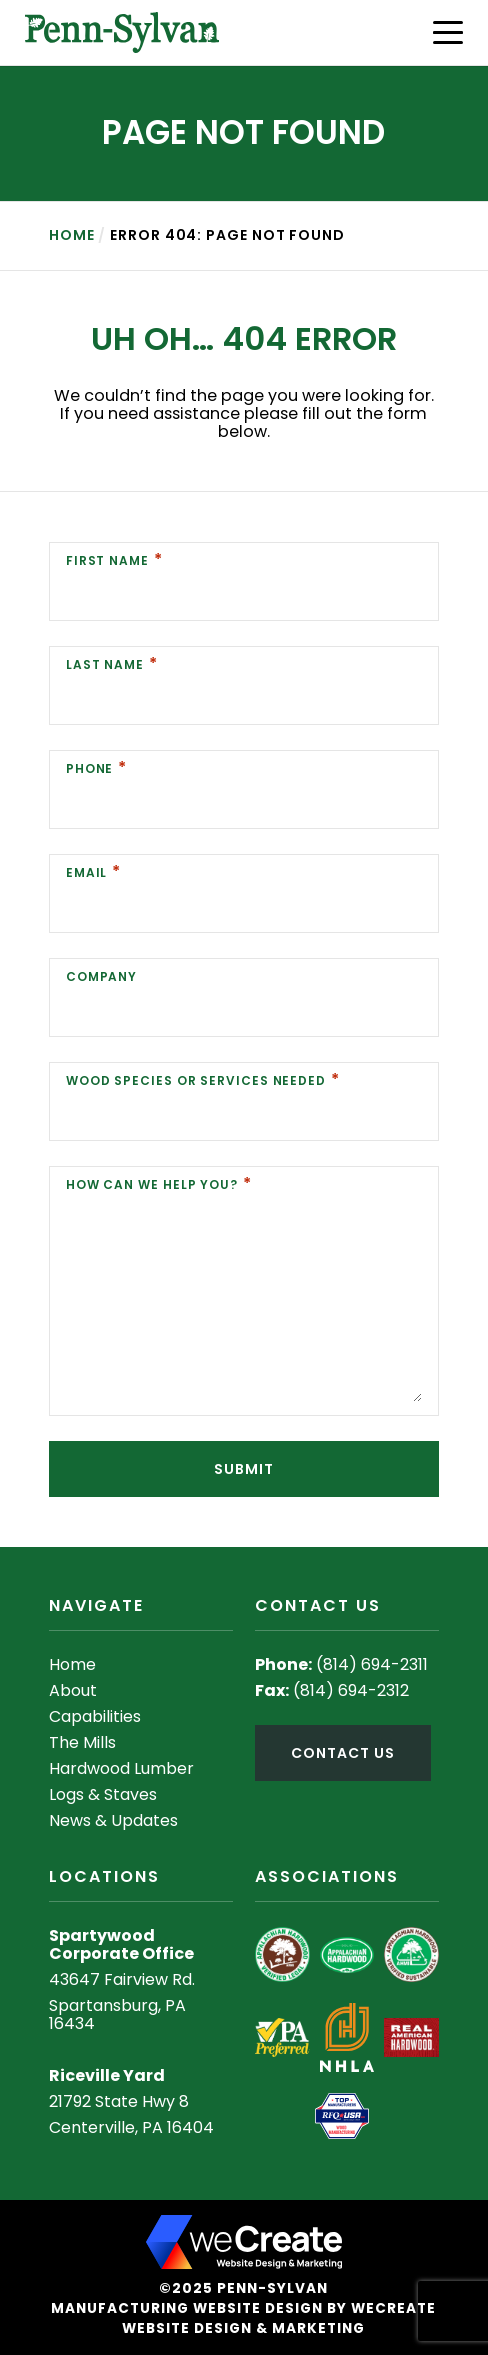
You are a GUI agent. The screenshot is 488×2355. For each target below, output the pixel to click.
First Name (107, 560)
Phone (90, 768)
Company (101, 976)
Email (87, 872)
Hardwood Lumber (121, 1768)
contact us (342, 1753)
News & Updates (113, 1820)
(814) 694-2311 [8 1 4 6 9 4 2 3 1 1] (372, 1664)
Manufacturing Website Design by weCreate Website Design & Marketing (243, 2318)
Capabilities (95, 1716)
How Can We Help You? (152, 1184)
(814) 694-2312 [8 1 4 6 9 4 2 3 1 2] (351, 1690)
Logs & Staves (103, 1794)
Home (72, 235)
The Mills (82, 1742)
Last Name (105, 664)
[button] (448, 32)
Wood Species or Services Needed (196, 1080)
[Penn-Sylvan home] (122, 32)
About (73, 1690)
